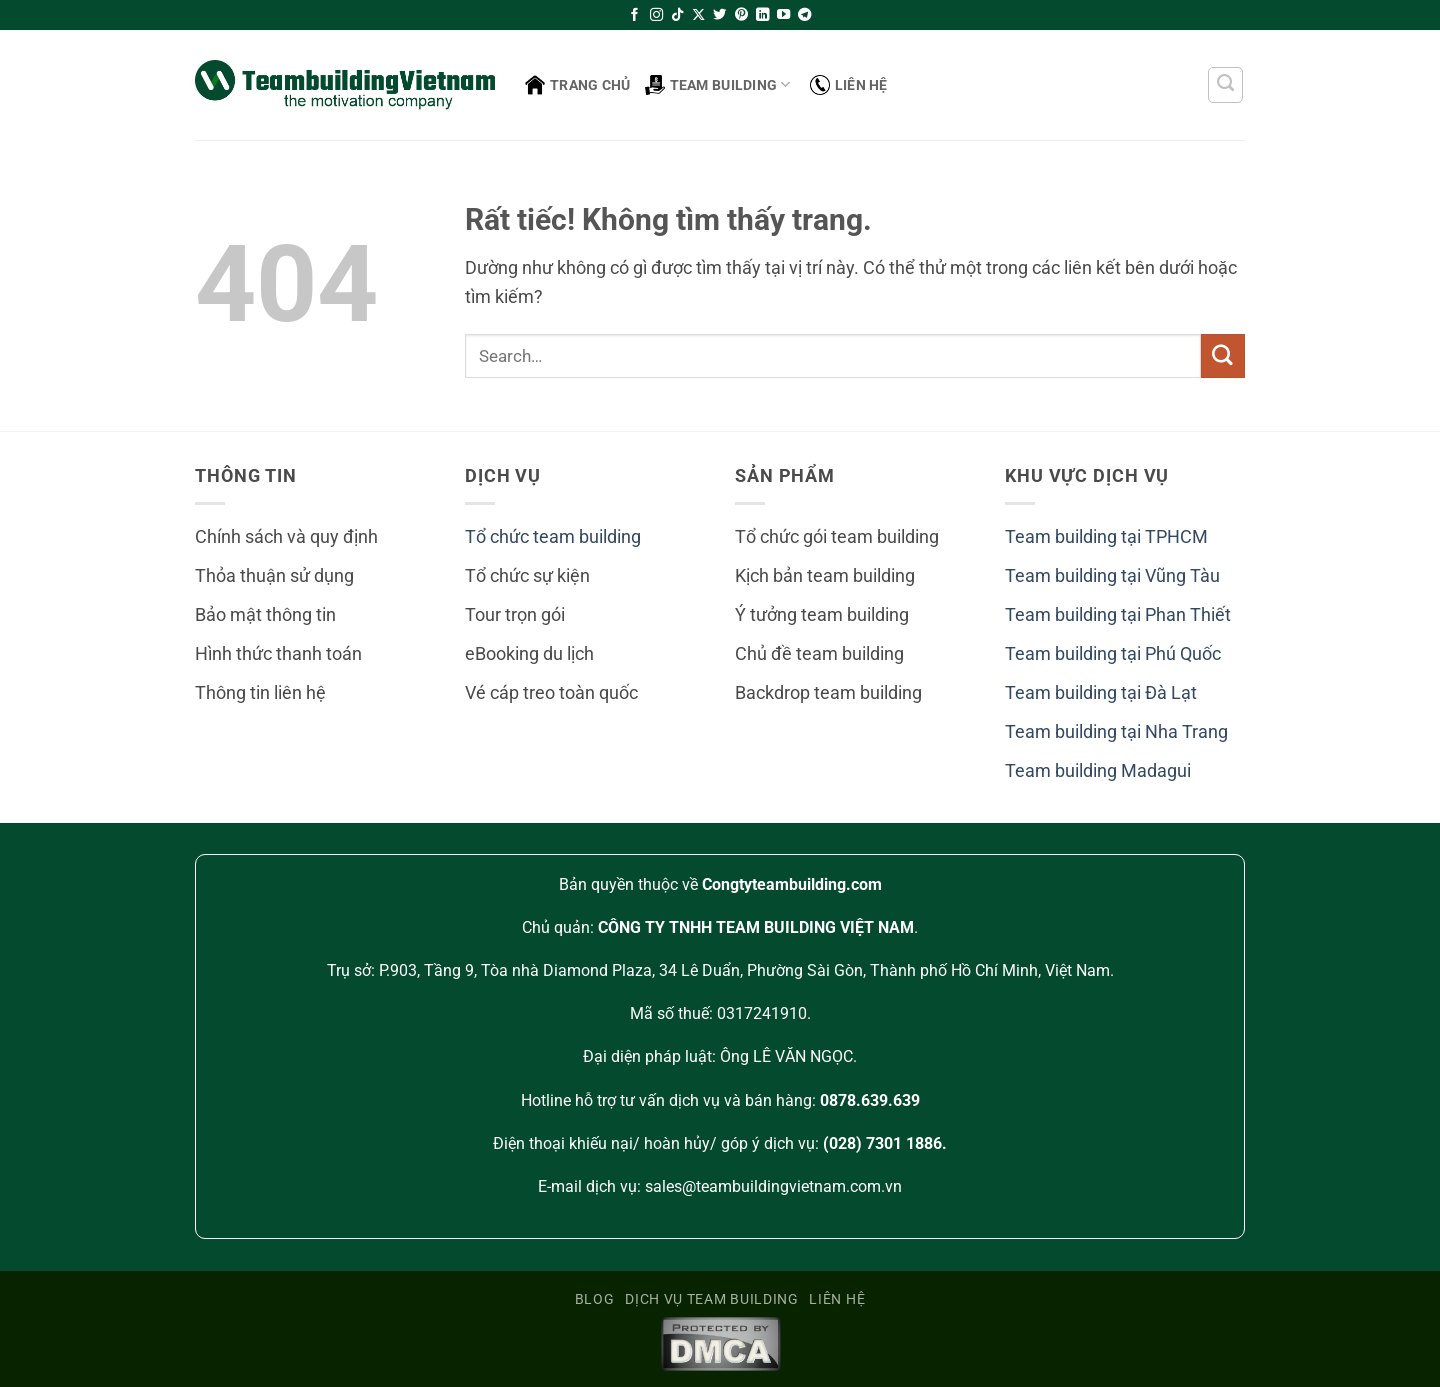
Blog (595, 1299)
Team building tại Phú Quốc (1113, 654)
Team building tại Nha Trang (1116, 732)
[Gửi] (1223, 355)
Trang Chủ (578, 85)
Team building (718, 85)
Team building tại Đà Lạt (1101, 693)
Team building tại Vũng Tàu (1112, 576)
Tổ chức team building (553, 537)
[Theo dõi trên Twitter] (719, 15)
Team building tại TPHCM (1106, 537)
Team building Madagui (1098, 771)
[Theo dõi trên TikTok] (677, 15)
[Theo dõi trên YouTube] (783, 15)
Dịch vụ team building (711, 1299)
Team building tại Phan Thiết (1118, 615)
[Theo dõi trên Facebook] (634, 15)
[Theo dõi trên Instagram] (656, 15)
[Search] (1226, 85)
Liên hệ (849, 85)
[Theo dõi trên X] (698, 15)
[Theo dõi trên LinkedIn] (762, 15)
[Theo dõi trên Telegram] (804, 15)
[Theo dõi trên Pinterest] (741, 15)
